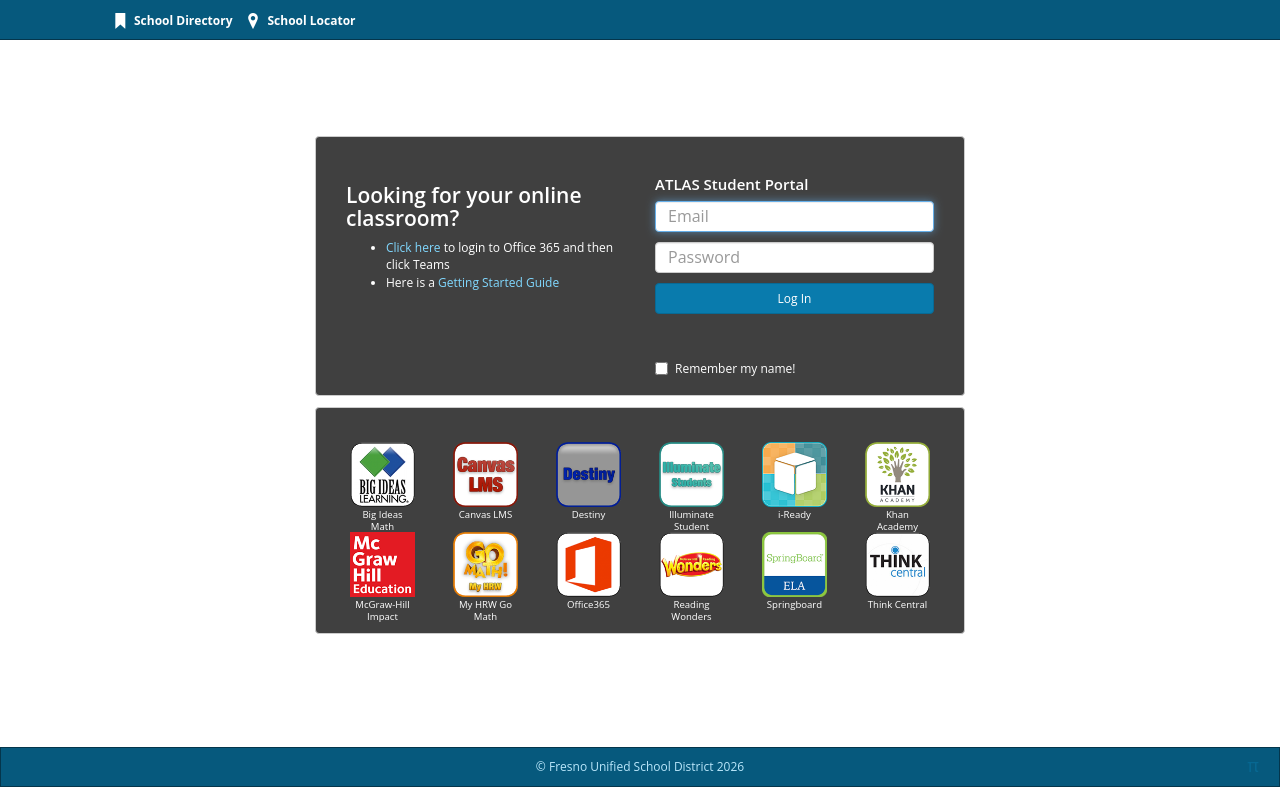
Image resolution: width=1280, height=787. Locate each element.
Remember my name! (725, 368)
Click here (413, 247)
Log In (795, 298)
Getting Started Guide (498, 282)
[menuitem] (170, 20)
